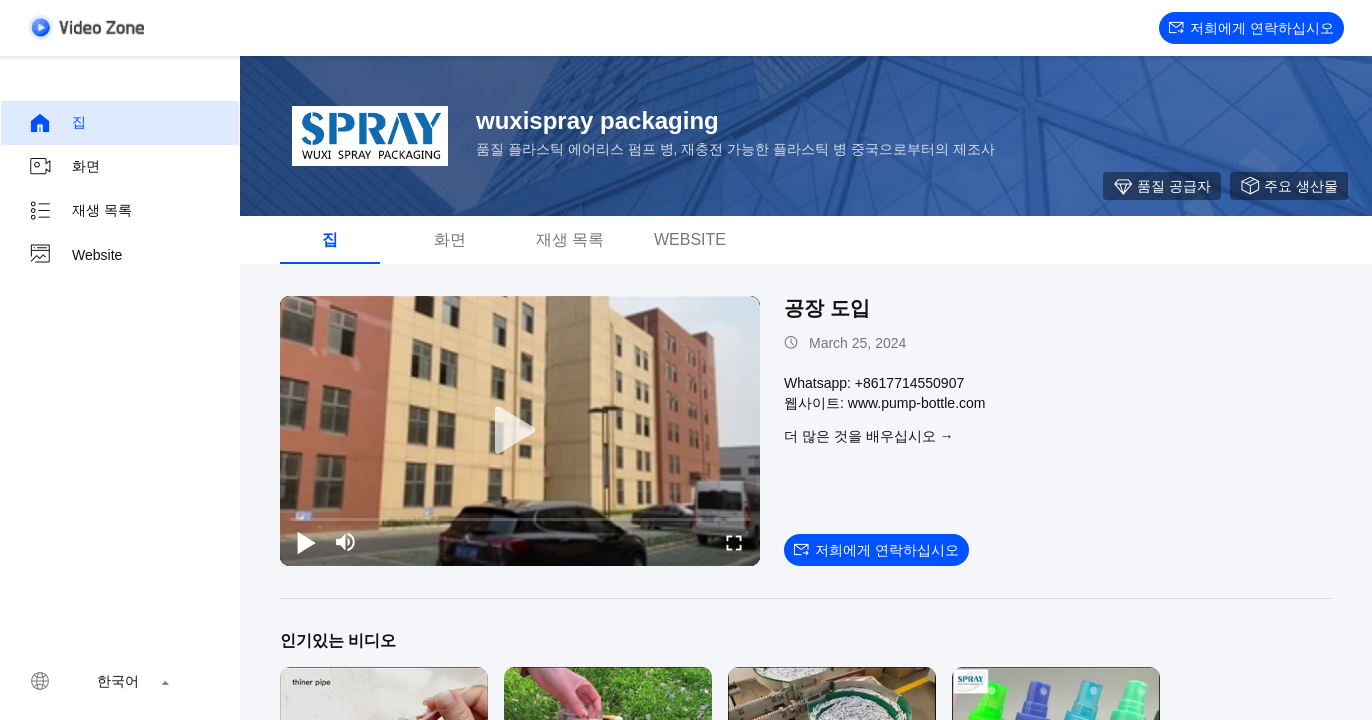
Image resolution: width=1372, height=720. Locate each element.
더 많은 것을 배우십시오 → (869, 436)
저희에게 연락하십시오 (1251, 28)
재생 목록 (80, 211)
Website (75, 255)
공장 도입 (827, 308)
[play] (520, 431)
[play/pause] (306, 542)
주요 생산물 (1289, 186)
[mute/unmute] (346, 542)
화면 (64, 167)
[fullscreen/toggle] (734, 542)
